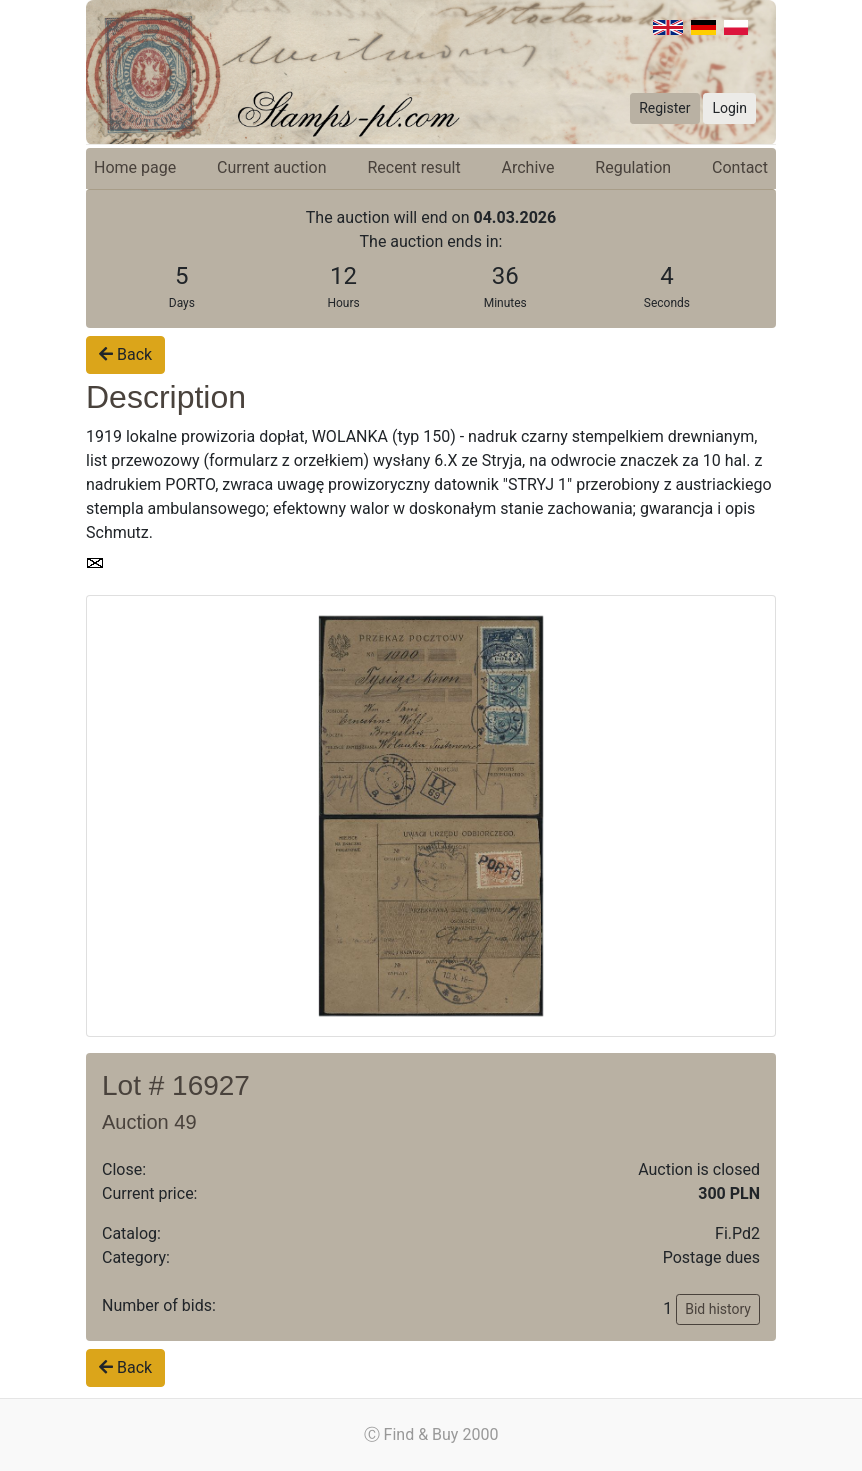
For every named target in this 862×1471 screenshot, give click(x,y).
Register (664, 108)
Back (125, 354)
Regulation (633, 167)
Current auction (271, 167)
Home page (135, 167)
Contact (740, 167)
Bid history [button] (718, 1309)
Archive (528, 167)
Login (729, 108)
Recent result (413, 167)
